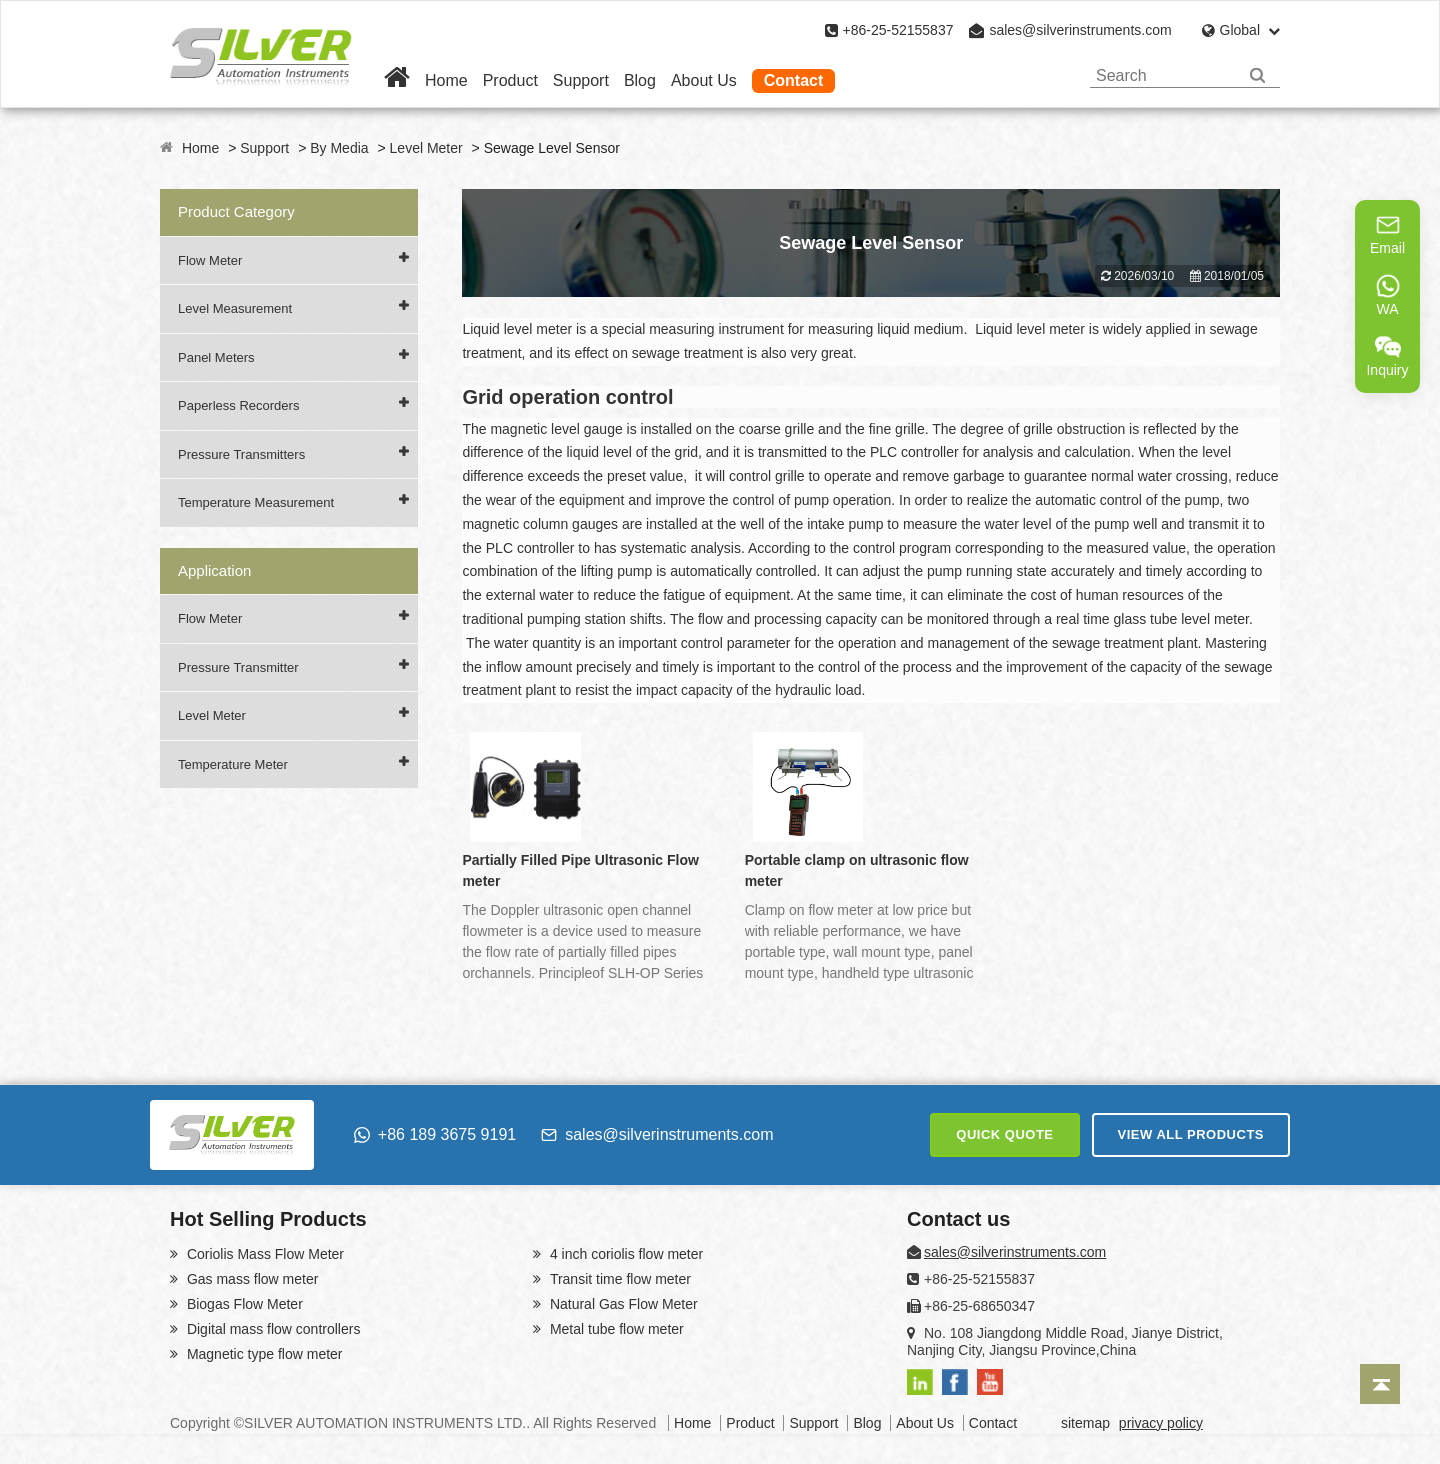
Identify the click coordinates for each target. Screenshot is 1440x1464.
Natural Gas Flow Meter (622, 1304)
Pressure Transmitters (241, 454)
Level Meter (426, 148)
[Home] (397, 80)
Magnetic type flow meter (263, 1354)
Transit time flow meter (618, 1279)
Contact (794, 80)
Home (446, 80)
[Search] (1257, 75)
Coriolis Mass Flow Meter (263, 1254)
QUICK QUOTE (1004, 1134)
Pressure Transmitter (238, 667)
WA (1388, 295)
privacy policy (1161, 1423)
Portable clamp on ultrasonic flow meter (857, 870)
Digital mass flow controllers (271, 1329)
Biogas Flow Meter (243, 1304)
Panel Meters (216, 357)
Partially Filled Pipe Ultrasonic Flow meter (580, 870)
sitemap (1085, 1423)
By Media (339, 148)
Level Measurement (235, 308)
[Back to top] (1380, 1384)
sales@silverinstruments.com (1080, 30)
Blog (640, 80)
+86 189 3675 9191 (435, 1134)
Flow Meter (210, 260)
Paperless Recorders (238, 405)
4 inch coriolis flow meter (624, 1254)
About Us (704, 80)
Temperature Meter (233, 764)
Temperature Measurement (256, 502)
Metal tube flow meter (615, 1329)
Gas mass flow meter (250, 1279)
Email (1387, 234)
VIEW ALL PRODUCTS (1191, 1134)
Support (581, 80)
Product (510, 80)
